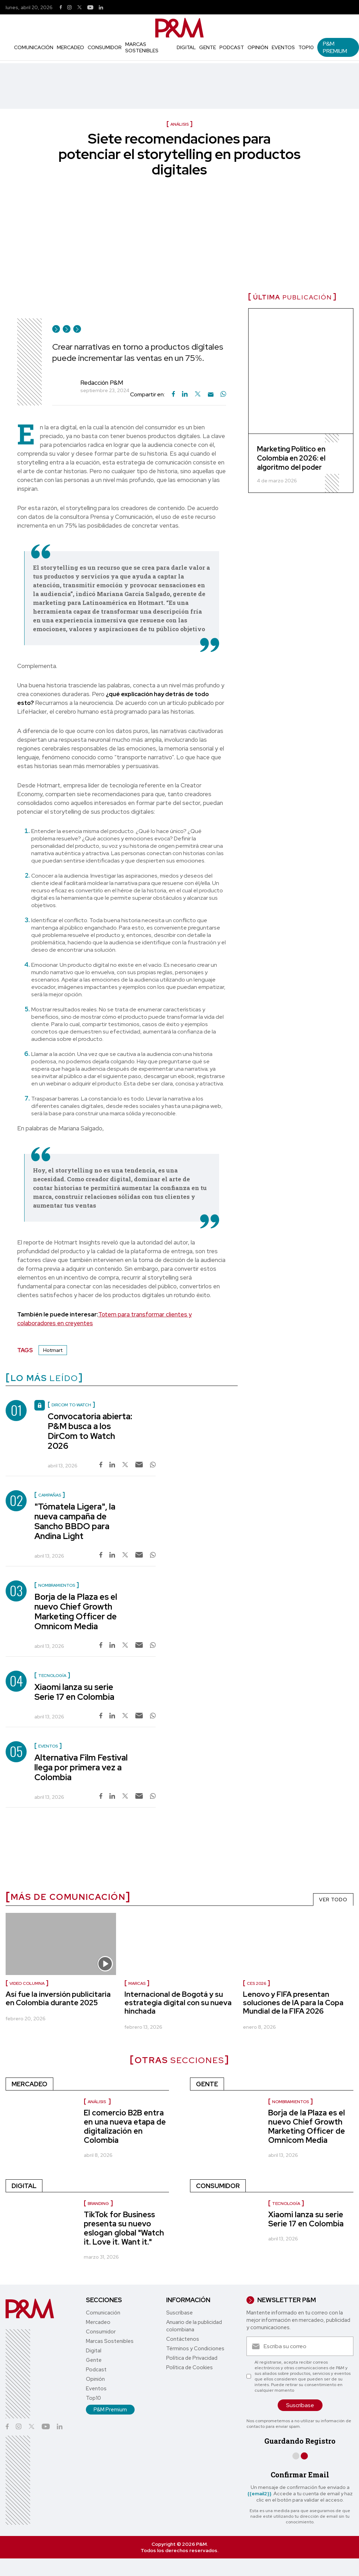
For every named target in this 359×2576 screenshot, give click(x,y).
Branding (98, 2203)
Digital (186, 47)
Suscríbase (179, 2312)
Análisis (97, 2102)
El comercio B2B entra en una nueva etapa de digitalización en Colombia (125, 2126)
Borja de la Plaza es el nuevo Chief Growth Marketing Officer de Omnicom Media (75, 1611)
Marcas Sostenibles (141, 47)
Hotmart (52, 1350)
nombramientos (290, 2102)
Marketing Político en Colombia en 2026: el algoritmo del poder (291, 458)
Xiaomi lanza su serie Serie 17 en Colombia (74, 1692)
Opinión (258, 47)
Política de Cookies (189, 2367)
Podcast (231, 47)
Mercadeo (70, 47)
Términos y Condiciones (195, 2348)
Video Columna (27, 1983)
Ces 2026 (256, 1983)
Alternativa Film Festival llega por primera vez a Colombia (81, 1767)
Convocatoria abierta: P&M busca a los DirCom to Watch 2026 (90, 1431)
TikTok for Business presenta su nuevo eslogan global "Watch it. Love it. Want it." (124, 2228)
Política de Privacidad (191, 2358)
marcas (136, 1983)
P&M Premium (335, 47)
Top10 (306, 47)
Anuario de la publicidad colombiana (194, 2326)
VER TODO (333, 1899)
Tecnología (286, 2203)
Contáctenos (182, 2339)
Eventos (283, 47)
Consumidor (105, 47)
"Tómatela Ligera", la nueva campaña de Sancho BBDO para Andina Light (74, 1521)
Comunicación (33, 47)
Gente (207, 47)
